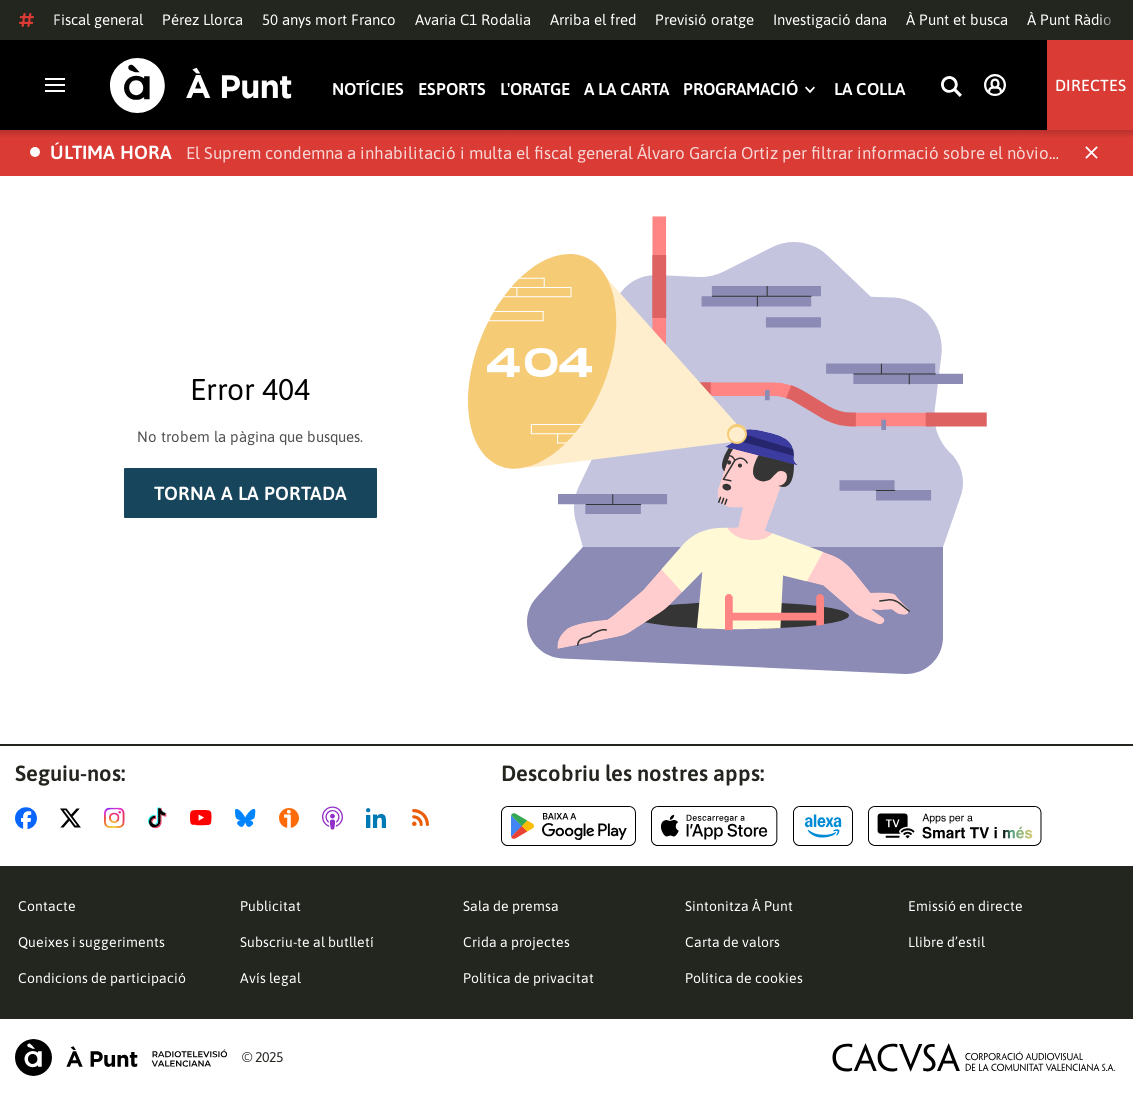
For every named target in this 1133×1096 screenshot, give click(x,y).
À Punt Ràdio (1069, 19)
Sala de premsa (511, 906)
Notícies (368, 89)
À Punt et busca (957, 19)
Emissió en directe (965, 906)
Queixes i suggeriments (91, 942)
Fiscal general (98, 19)
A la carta (626, 89)
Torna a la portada (250, 493)
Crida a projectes (516, 942)
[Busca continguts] (951, 87)
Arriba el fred (593, 19)
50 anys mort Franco (329, 19)
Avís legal (270, 978)
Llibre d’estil (946, 942)
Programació (740, 89)
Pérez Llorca (202, 19)
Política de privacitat (528, 978)
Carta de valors (732, 942)
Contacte (47, 906)
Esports (452, 89)
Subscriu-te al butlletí (307, 942)
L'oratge (535, 89)
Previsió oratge (704, 19)
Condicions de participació (102, 978)
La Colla (869, 89)
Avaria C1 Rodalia (473, 19)
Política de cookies (744, 978)
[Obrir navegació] (55, 85)
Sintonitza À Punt (739, 906)
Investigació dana (830, 19)
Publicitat (270, 906)
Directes (1090, 85)
